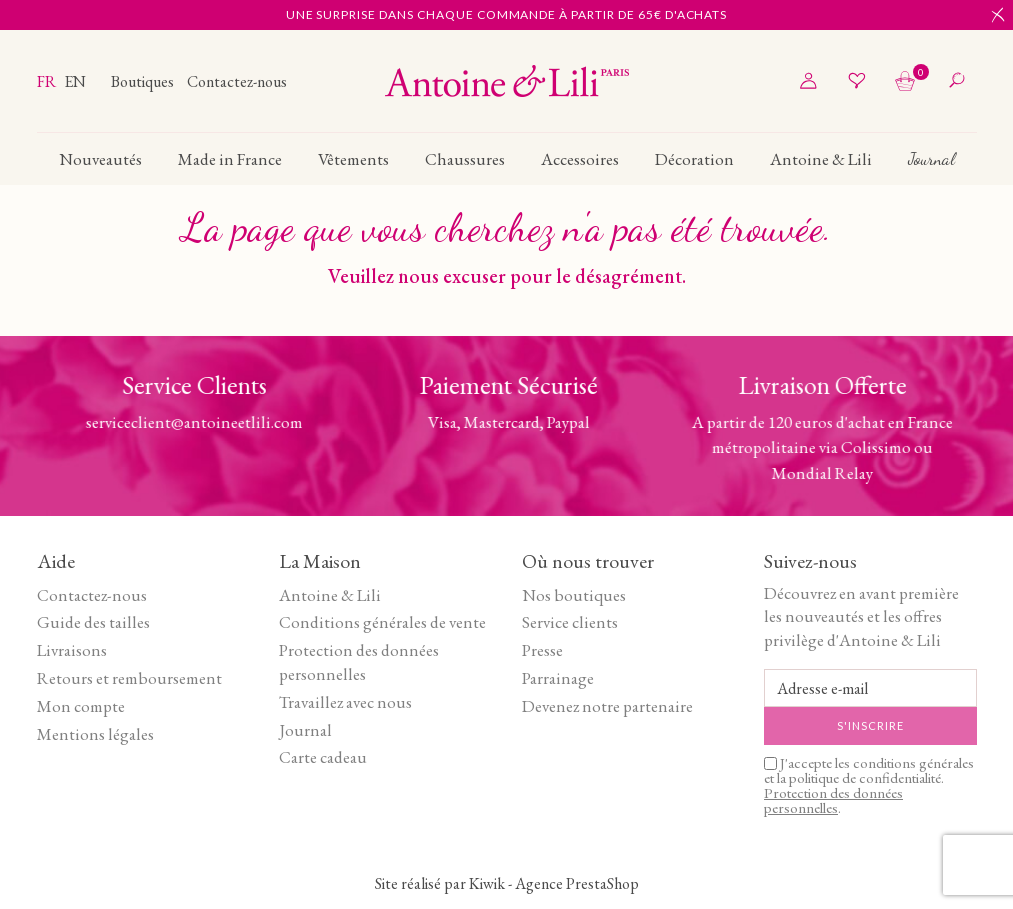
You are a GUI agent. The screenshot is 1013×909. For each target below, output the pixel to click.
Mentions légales (95, 734)
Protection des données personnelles (359, 662)
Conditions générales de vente (382, 622)
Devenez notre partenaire (607, 706)
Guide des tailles (93, 622)
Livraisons (72, 650)
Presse (542, 650)
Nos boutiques (574, 595)
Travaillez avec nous (345, 702)
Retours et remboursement (129, 678)
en (75, 81)
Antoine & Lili (330, 595)
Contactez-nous (237, 81)
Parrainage (558, 678)
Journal (305, 730)
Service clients (570, 622)
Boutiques (144, 81)
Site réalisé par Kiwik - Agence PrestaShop (507, 883)
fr (48, 81)
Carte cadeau (323, 757)
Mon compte (81, 706)
